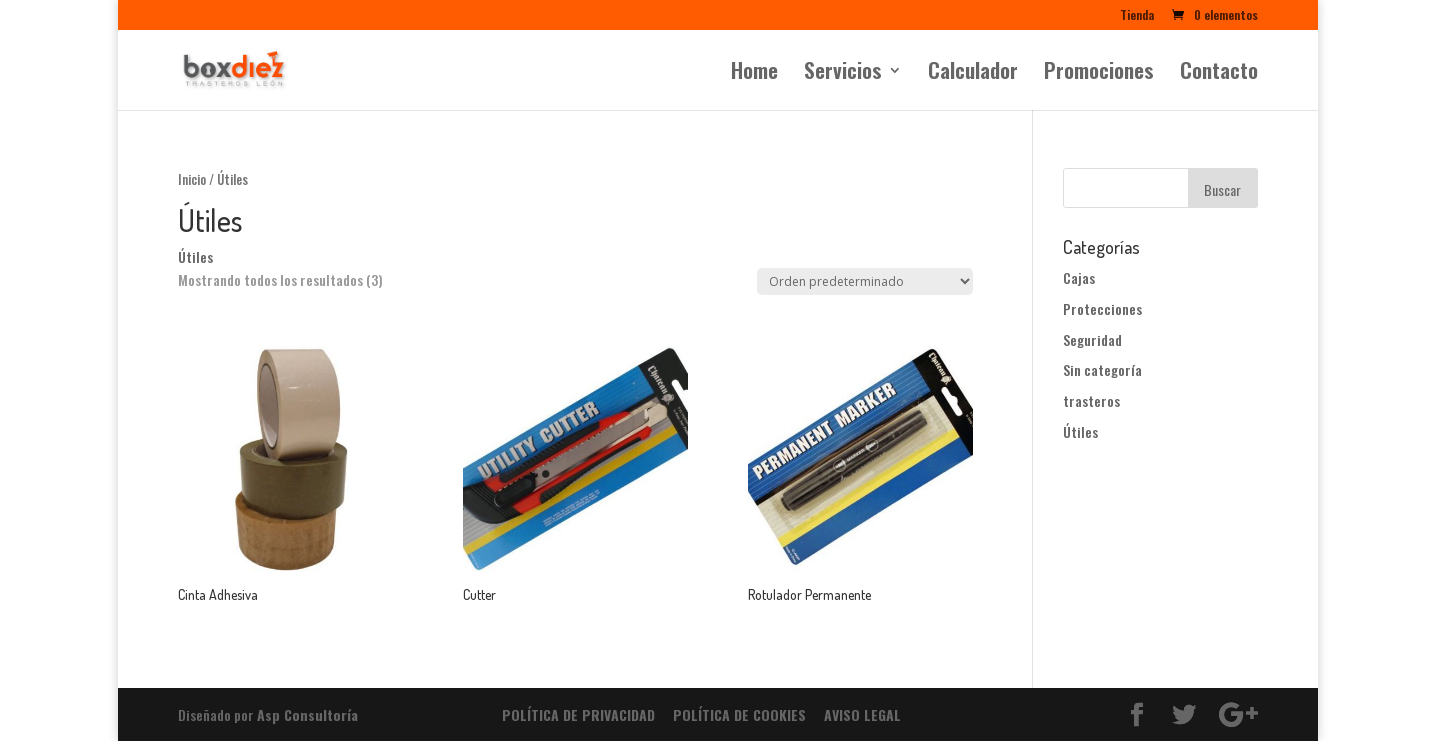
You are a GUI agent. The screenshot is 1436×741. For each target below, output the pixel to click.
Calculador (973, 74)
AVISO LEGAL (862, 714)
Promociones (1099, 74)
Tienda (1137, 16)
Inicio (192, 179)
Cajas (1079, 277)
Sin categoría (1102, 369)
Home (754, 74)
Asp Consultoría (307, 714)
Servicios (843, 74)
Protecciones (1102, 308)
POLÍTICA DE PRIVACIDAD (578, 714)
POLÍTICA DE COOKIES (739, 714)
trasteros (1091, 400)
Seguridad (1092, 339)
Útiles (1080, 431)
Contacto (1219, 74)
